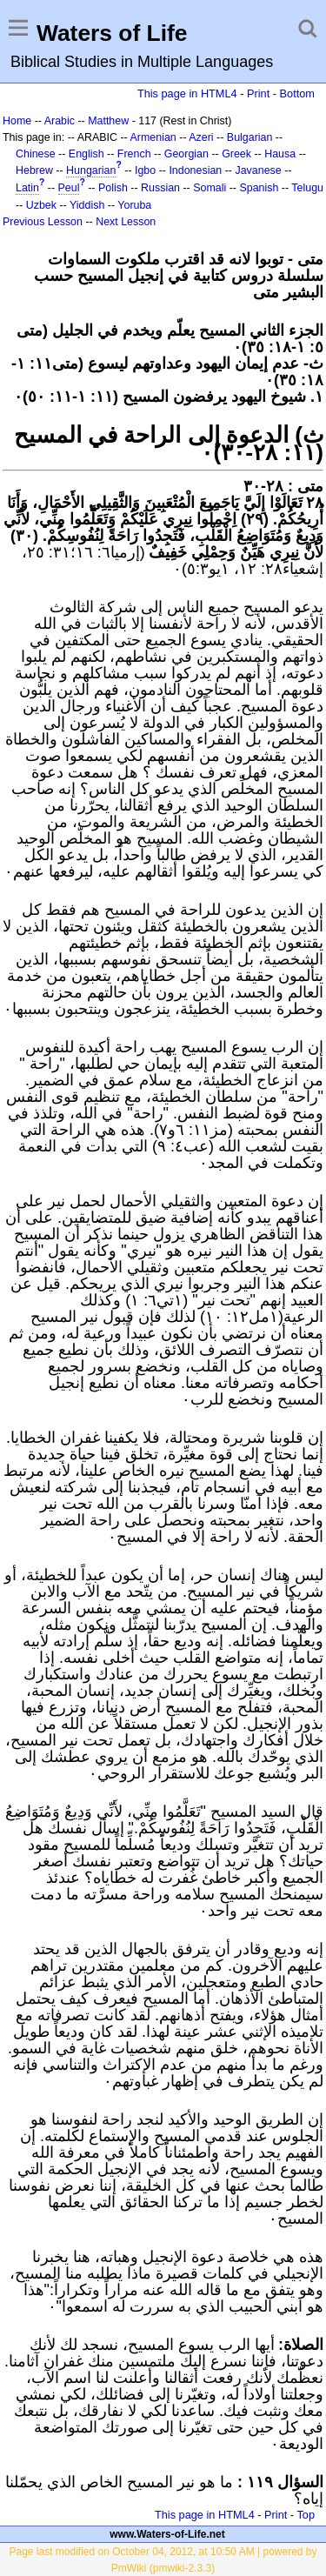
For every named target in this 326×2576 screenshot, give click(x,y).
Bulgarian (250, 137)
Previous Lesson (43, 222)
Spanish (258, 188)
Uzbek (41, 205)
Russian (160, 188)
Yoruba (134, 205)
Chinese (36, 154)
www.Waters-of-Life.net (167, 2534)
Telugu (307, 188)
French (134, 154)
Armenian (153, 137)
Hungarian (91, 170)
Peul (69, 188)
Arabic (59, 121)
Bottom (297, 93)
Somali (209, 188)
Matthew (108, 121)
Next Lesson (126, 222)
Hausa (280, 154)
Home (17, 121)
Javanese (258, 170)
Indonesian (195, 170)
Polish (113, 188)
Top (305, 2514)
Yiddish (87, 205)
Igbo (145, 170)
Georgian (186, 154)
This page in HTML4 (187, 93)
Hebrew (34, 170)
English (86, 154)
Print (258, 93)
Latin (27, 188)
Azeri (201, 137)
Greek (236, 154)
